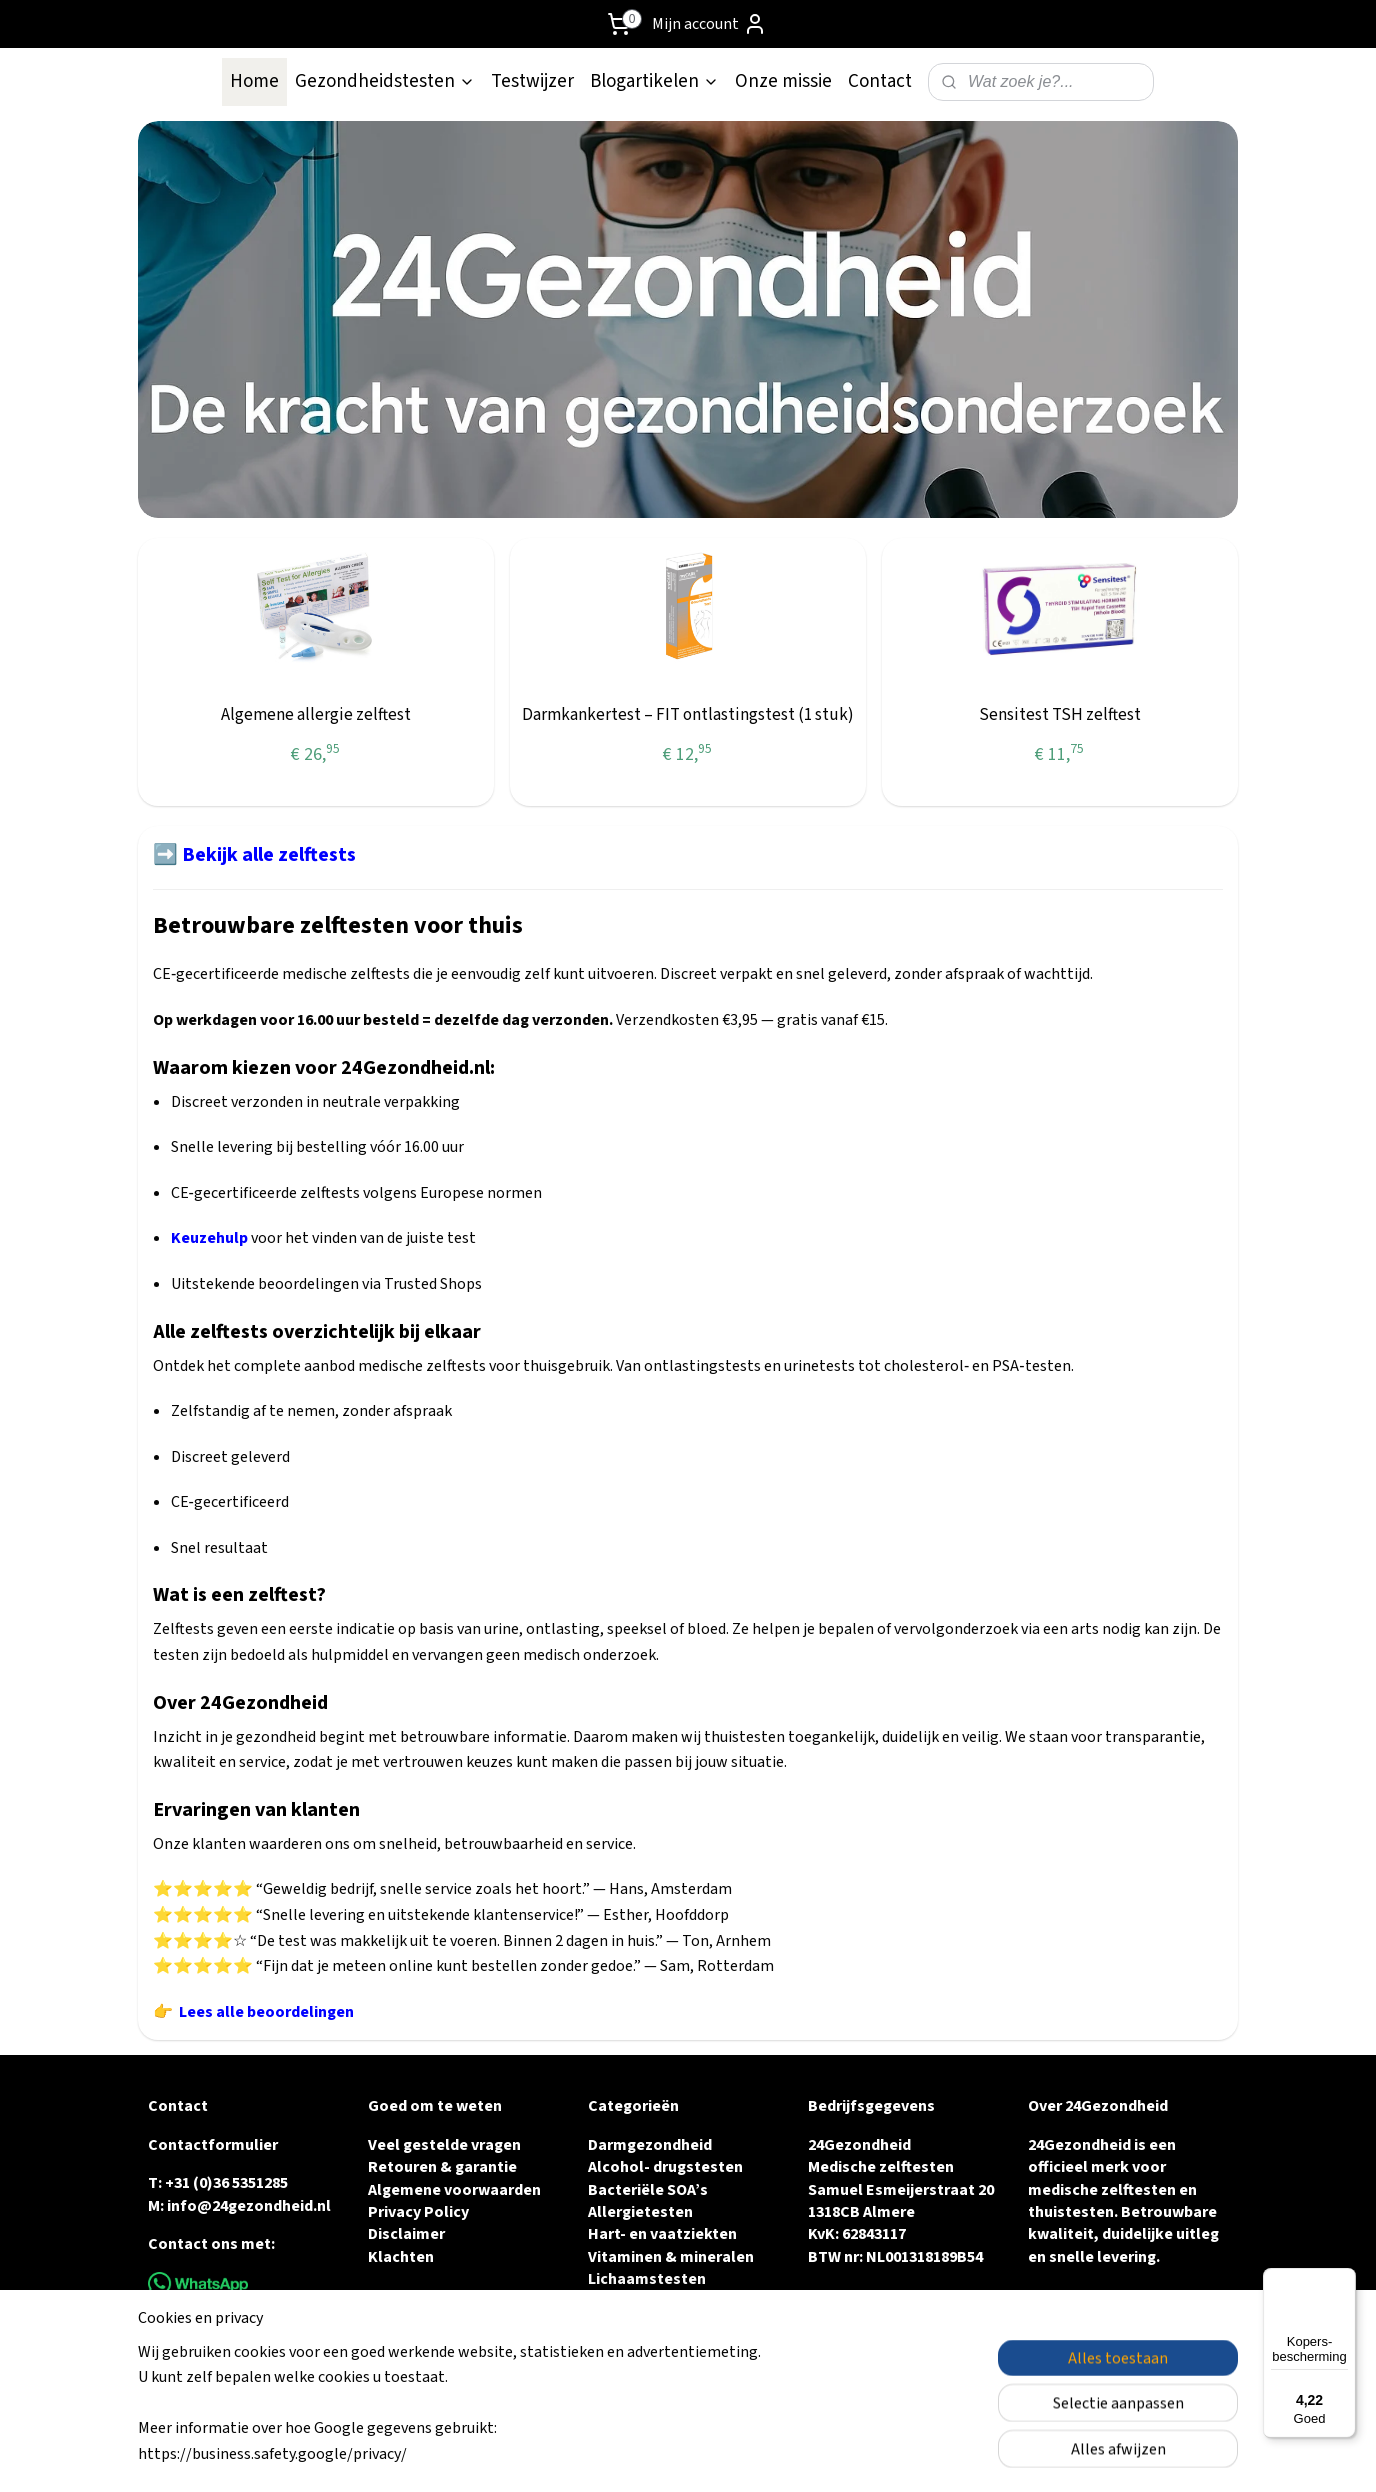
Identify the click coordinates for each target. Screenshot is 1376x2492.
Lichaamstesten (647, 2279)
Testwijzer (532, 81)
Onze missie (783, 81)
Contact (880, 81)
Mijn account (709, 24)
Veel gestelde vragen (444, 2145)
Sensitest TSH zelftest (1060, 715)
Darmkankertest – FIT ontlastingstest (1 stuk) (688, 715)
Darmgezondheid (650, 2145)
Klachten (401, 2257)
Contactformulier (213, 2145)
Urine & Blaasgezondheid (679, 2346)
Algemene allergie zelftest (316, 715)
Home (254, 81)
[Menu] (1344, 2280)
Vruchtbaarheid (644, 2302)
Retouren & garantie (442, 2167)
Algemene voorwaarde (450, 2190)
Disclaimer (406, 2234)
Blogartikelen (654, 81)
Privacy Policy (418, 2212)
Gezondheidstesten (385, 81)
